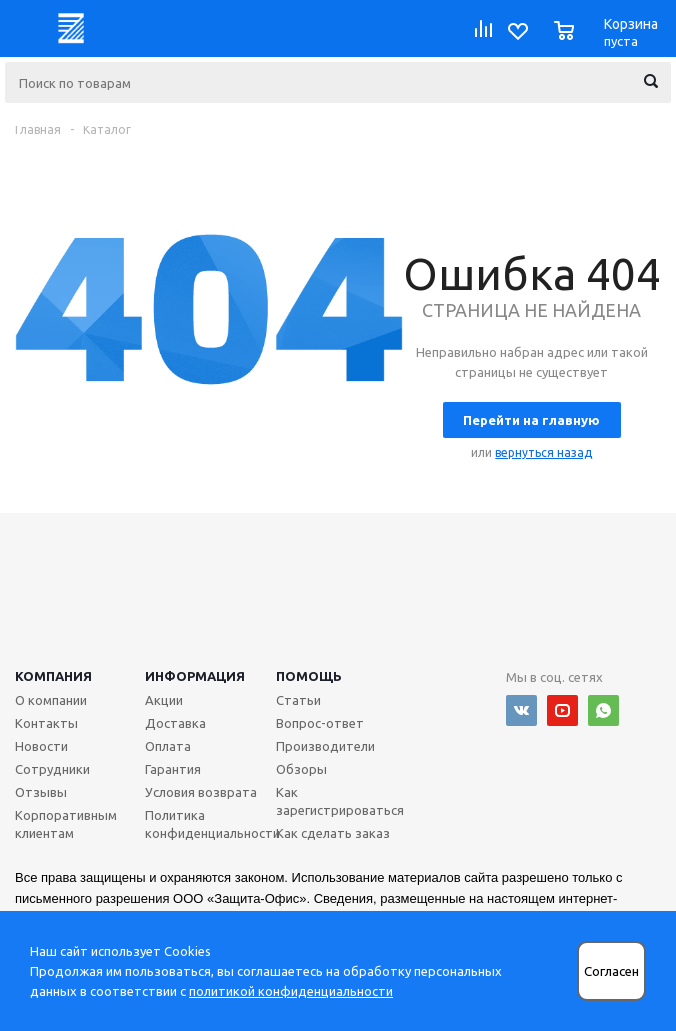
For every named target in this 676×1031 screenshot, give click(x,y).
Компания (53, 676)
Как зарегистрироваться (340, 801)
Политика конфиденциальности (212, 824)
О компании (51, 700)
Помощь (309, 676)
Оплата (168, 746)
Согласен (611, 971)
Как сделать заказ (333, 833)
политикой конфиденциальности (291, 991)
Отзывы (41, 792)
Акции (164, 700)
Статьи (298, 700)
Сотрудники (52, 769)
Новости (41, 746)
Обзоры (301, 769)
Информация (195, 676)
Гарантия (173, 769)
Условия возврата (201, 792)
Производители (325, 746)
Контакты (46, 723)
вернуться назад (543, 452)
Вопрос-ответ (320, 723)
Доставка (175, 723)
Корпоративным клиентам (66, 824)
